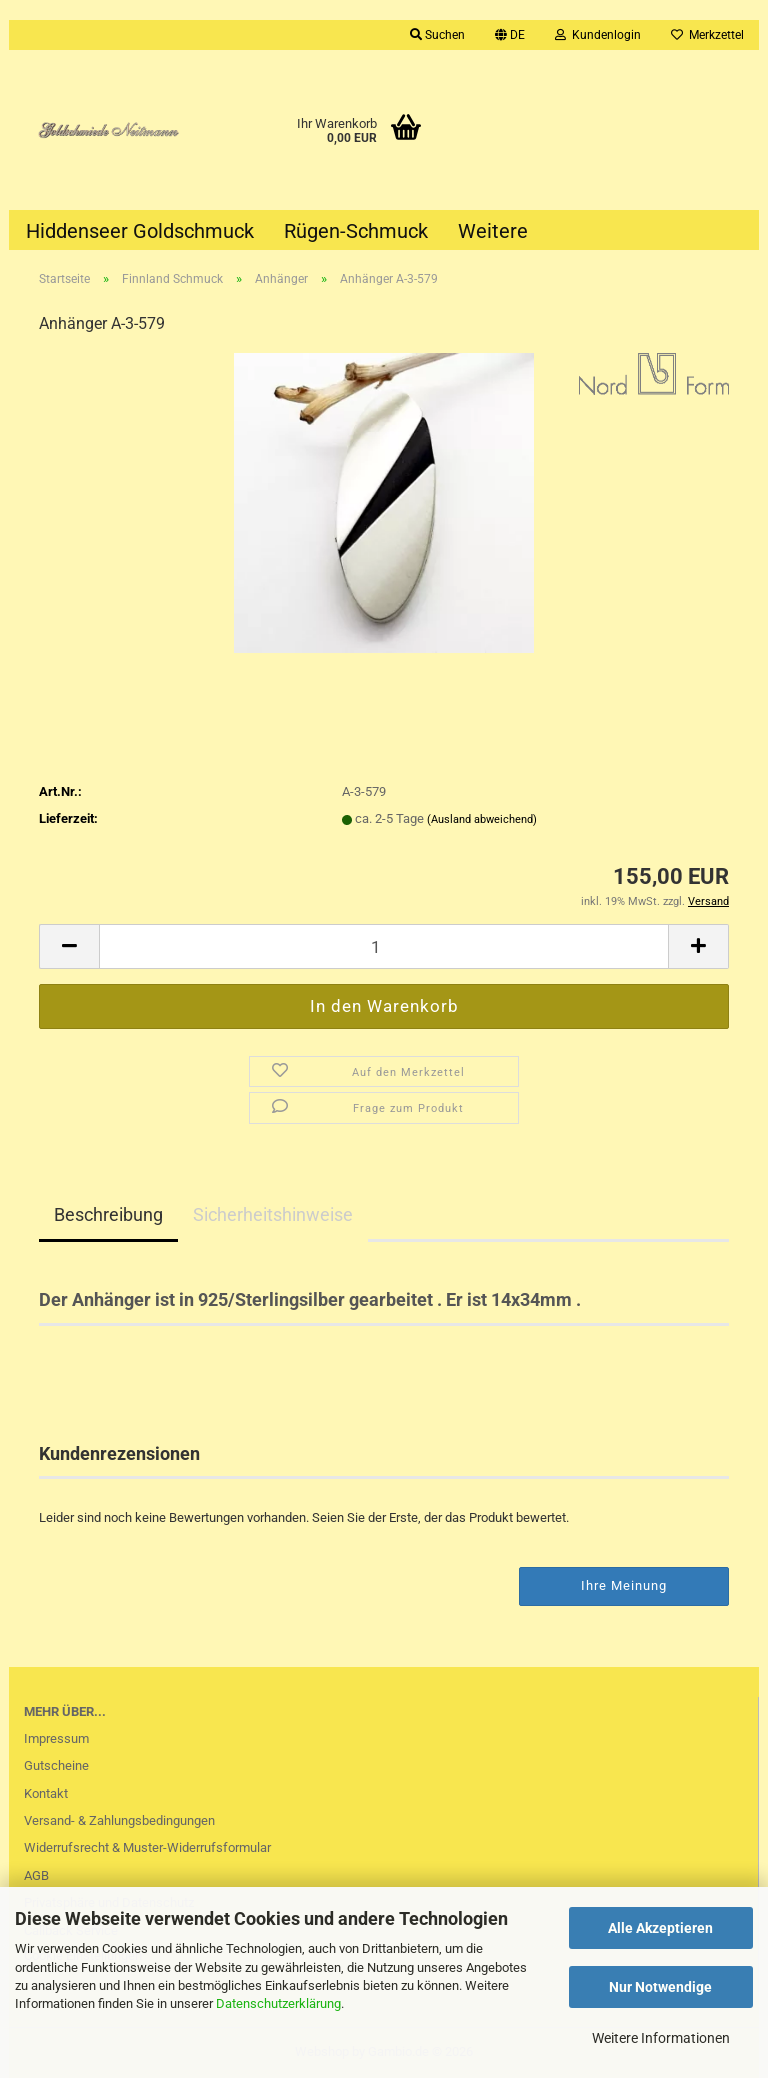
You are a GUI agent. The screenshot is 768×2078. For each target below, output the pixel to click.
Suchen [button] (437, 35)
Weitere (493, 231)
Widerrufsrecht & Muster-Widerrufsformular (147, 1847)
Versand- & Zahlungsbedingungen (119, 1820)
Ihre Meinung (624, 1585)
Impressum (56, 1738)
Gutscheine (56, 1765)
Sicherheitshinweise (273, 1214)
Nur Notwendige (660, 1987)
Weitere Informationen (661, 2038)
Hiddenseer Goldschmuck (140, 231)
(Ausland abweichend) (482, 819)
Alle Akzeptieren (660, 1928)
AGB (36, 1875)
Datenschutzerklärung (278, 2003)
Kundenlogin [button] (598, 35)
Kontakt (46, 1793)
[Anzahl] (384, 946)
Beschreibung (108, 1214)
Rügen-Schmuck (356, 231)
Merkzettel (707, 35)
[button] (510, 35)
